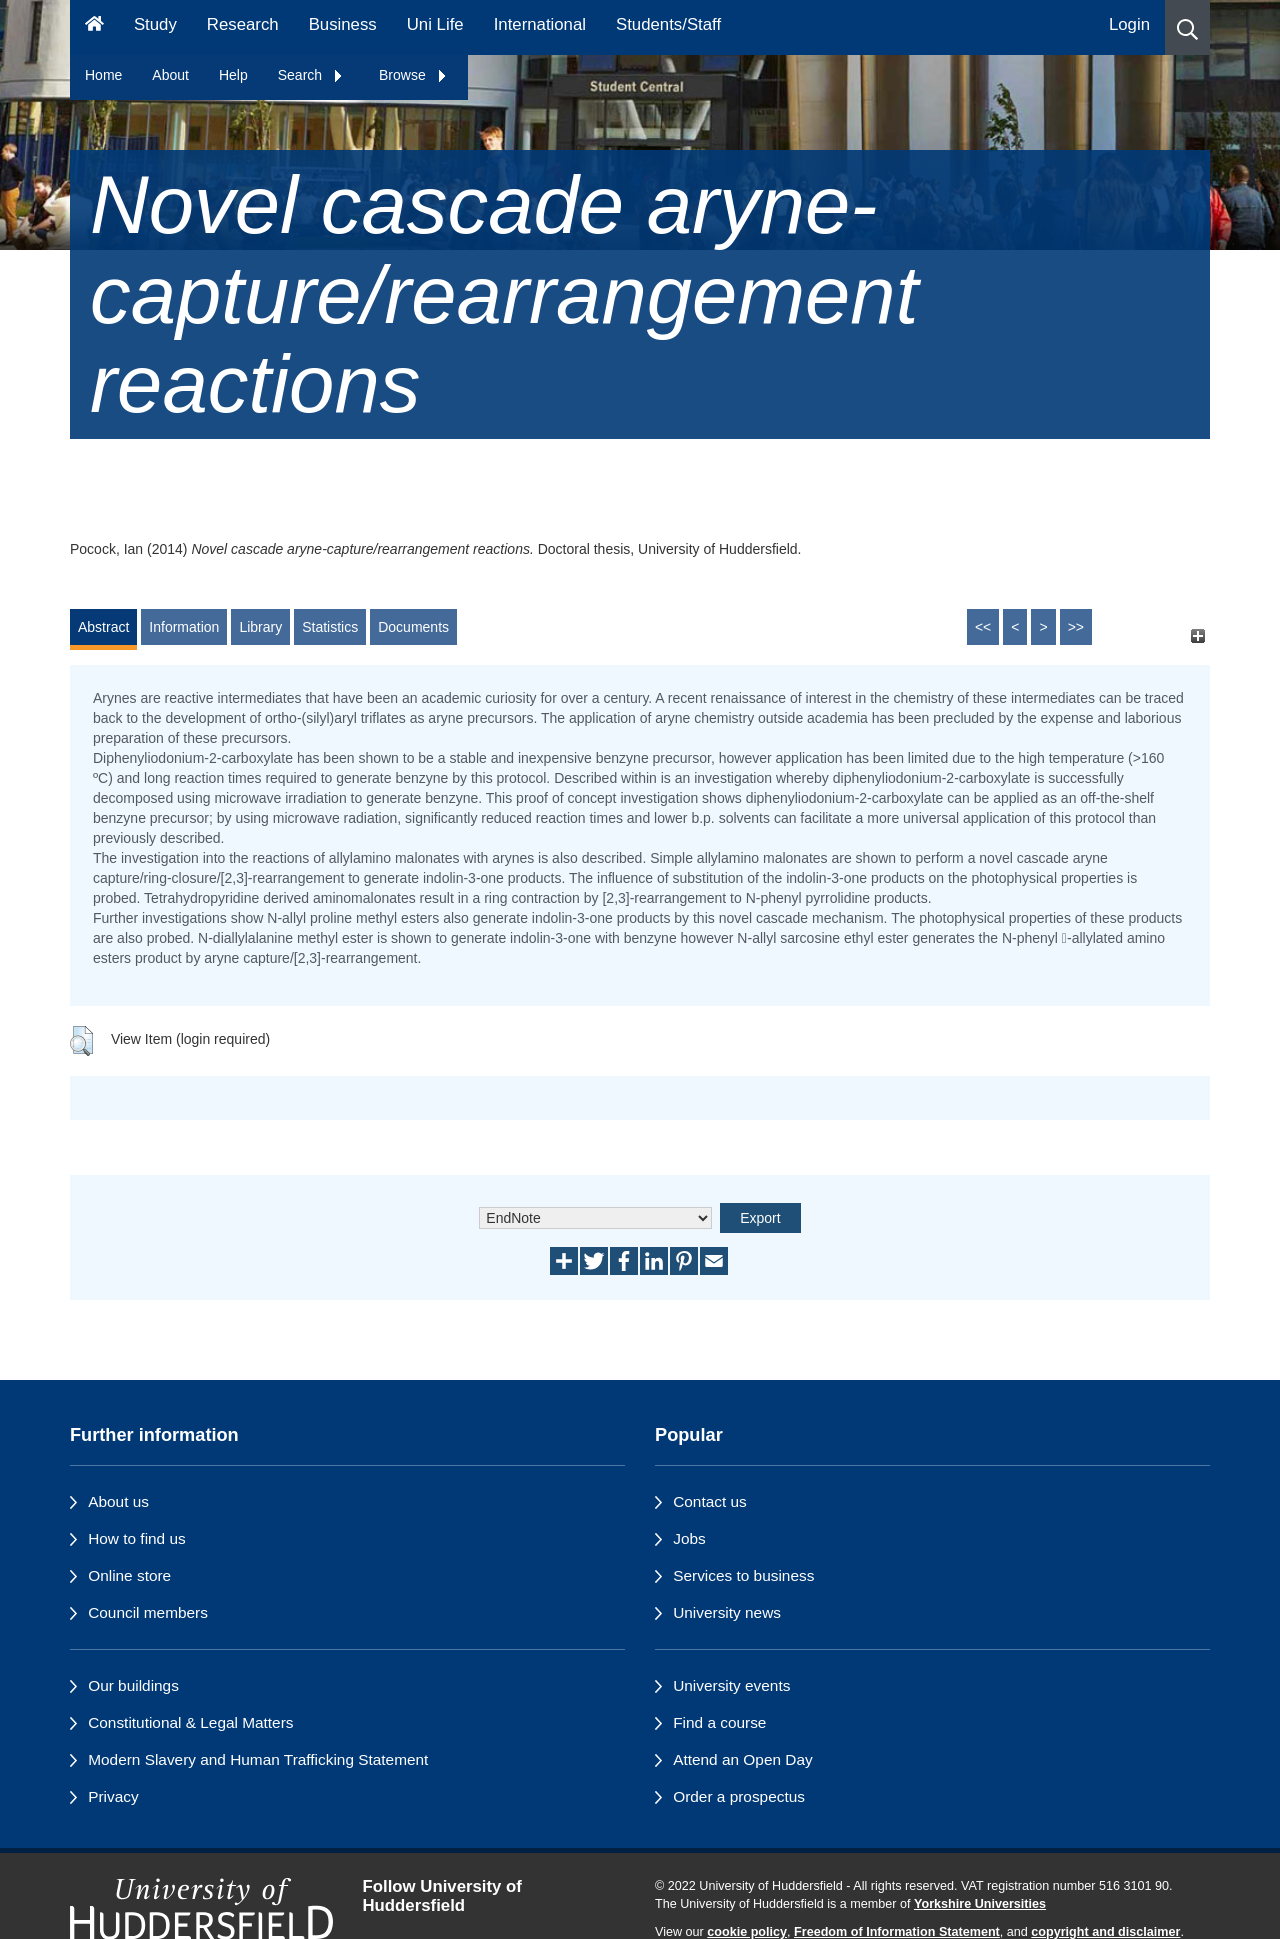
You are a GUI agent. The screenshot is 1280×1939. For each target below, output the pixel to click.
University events (731, 1685)
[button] (1187, 27)
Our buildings (133, 1685)
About (170, 75)
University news (727, 1612)
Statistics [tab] (330, 627)
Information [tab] (184, 627)
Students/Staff (668, 24)
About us (118, 1501)
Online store (129, 1575)
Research (243, 24)
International (540, 24)
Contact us (710, 1501)
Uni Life (435, 24)
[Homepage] (94, 27)
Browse (413, 75)
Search (311, 75)
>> (1076, 627)
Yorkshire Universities (980, 1904)
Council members (148, 1612)
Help (233, 75)
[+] (1197, 636)
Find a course (719, 1722)
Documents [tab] (413, 627)
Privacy (113, 1796)
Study (155, 24)
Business (343, 24)
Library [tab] (260, 627)
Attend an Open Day (742, 1759)
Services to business (743, 1575)
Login (1129, 24)
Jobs (689, 1538)
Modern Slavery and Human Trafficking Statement (258, 1759)
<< (983, 627)
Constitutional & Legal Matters (190, 1722)
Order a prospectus (739, 1796)
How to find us (137, 1538)
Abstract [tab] (103, 627)
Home (103, 75)
